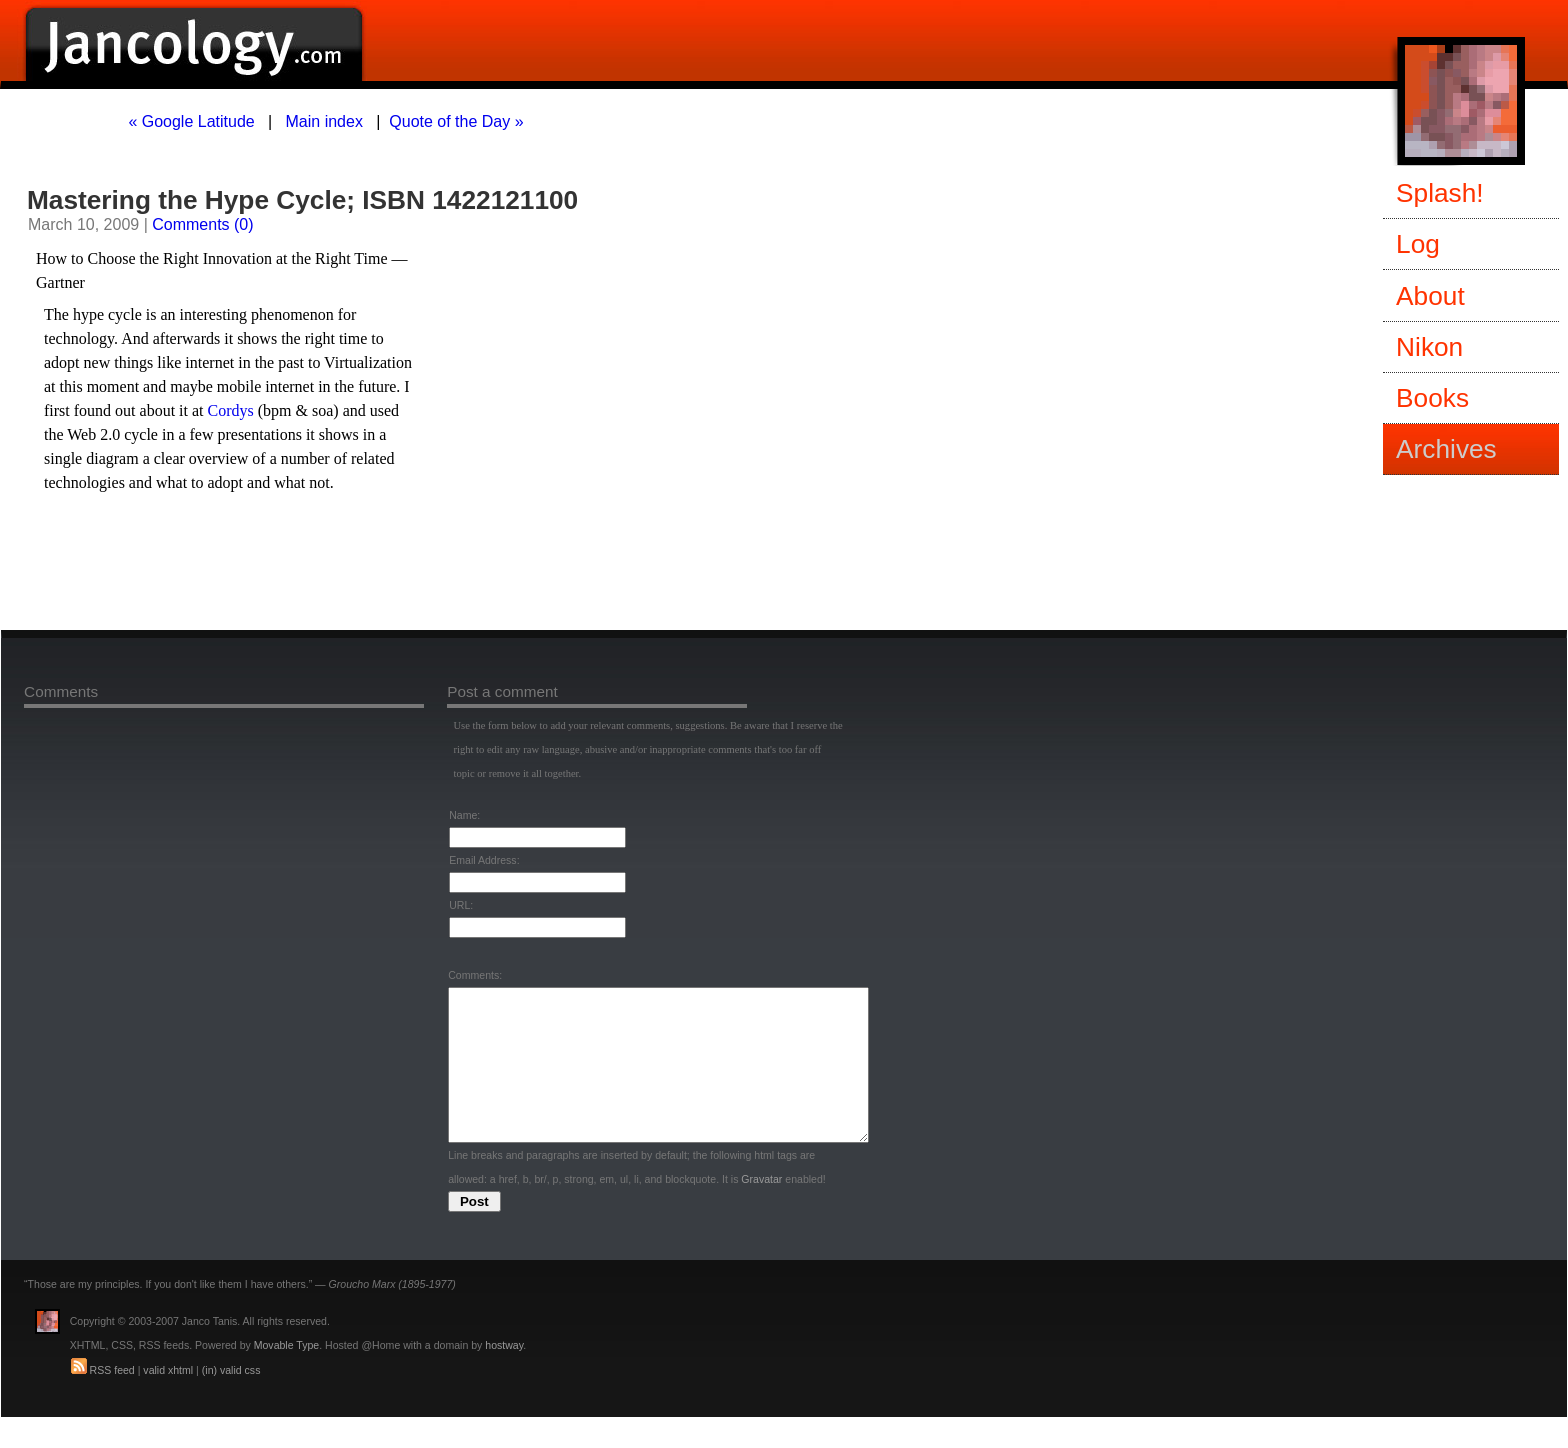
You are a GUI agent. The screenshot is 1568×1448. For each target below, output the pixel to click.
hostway (504, 1375)
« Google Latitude (191, 121)
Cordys (231, 410)
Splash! (1440, 193)
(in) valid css (231, 1400)
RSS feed (112, 1400)
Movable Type (286, 1375)
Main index (324, 121)
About (1430, 296)
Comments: (475, 975)
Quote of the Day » (456, 121)
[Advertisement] (271, 566)
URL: (461, 905)
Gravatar (761, 1209)
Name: (464, 815)
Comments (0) (202, 224)
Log (1418, 244)
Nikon (1429, 347)
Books (1432, 398)
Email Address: (484, 860)
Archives (1446, 449)
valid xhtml (168, 1400)
